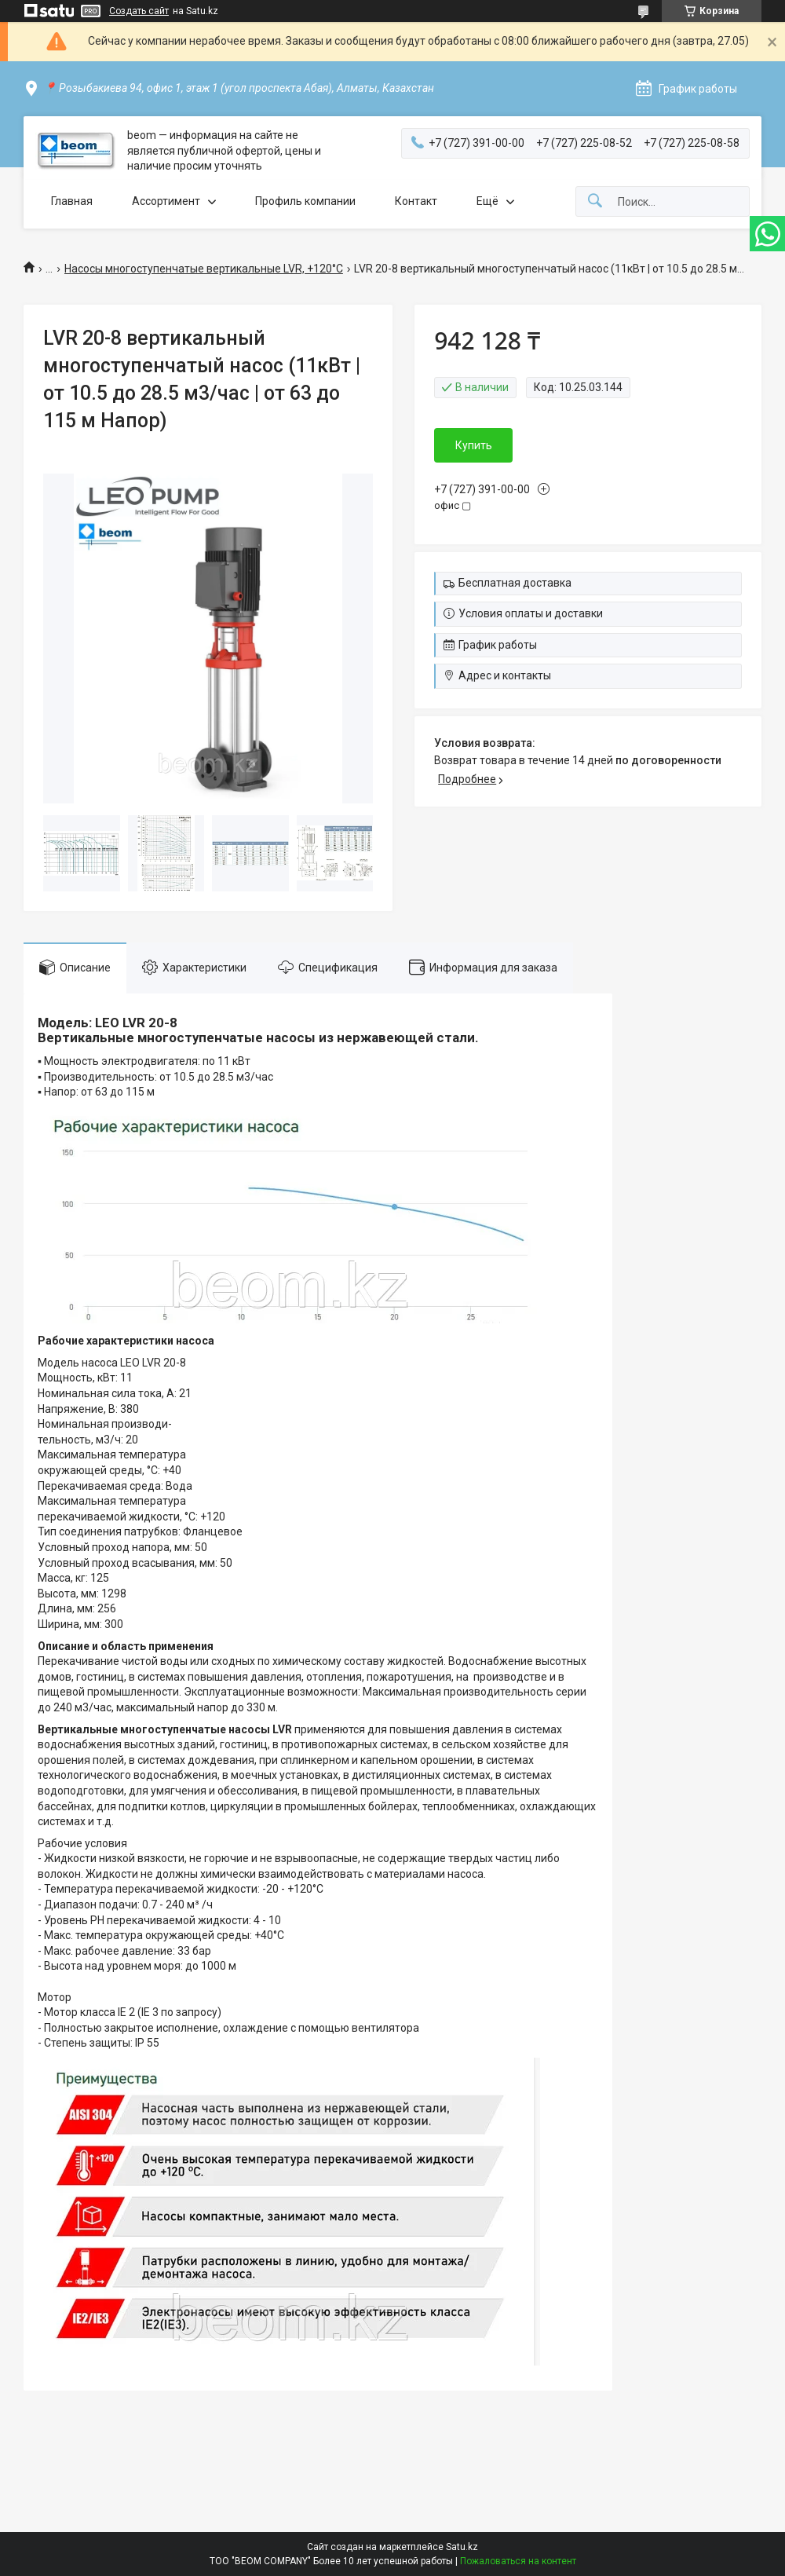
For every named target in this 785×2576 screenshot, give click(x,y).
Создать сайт (139, 10)
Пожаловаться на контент (518, 2561)
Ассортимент (166, 201)
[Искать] (595, 201)
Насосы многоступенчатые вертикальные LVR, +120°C (203, 268)
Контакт (416, 201)
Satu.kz (462, 2546)
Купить (473, 445)
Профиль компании (305, 201)
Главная (72, 201)
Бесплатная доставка (514, 582)
